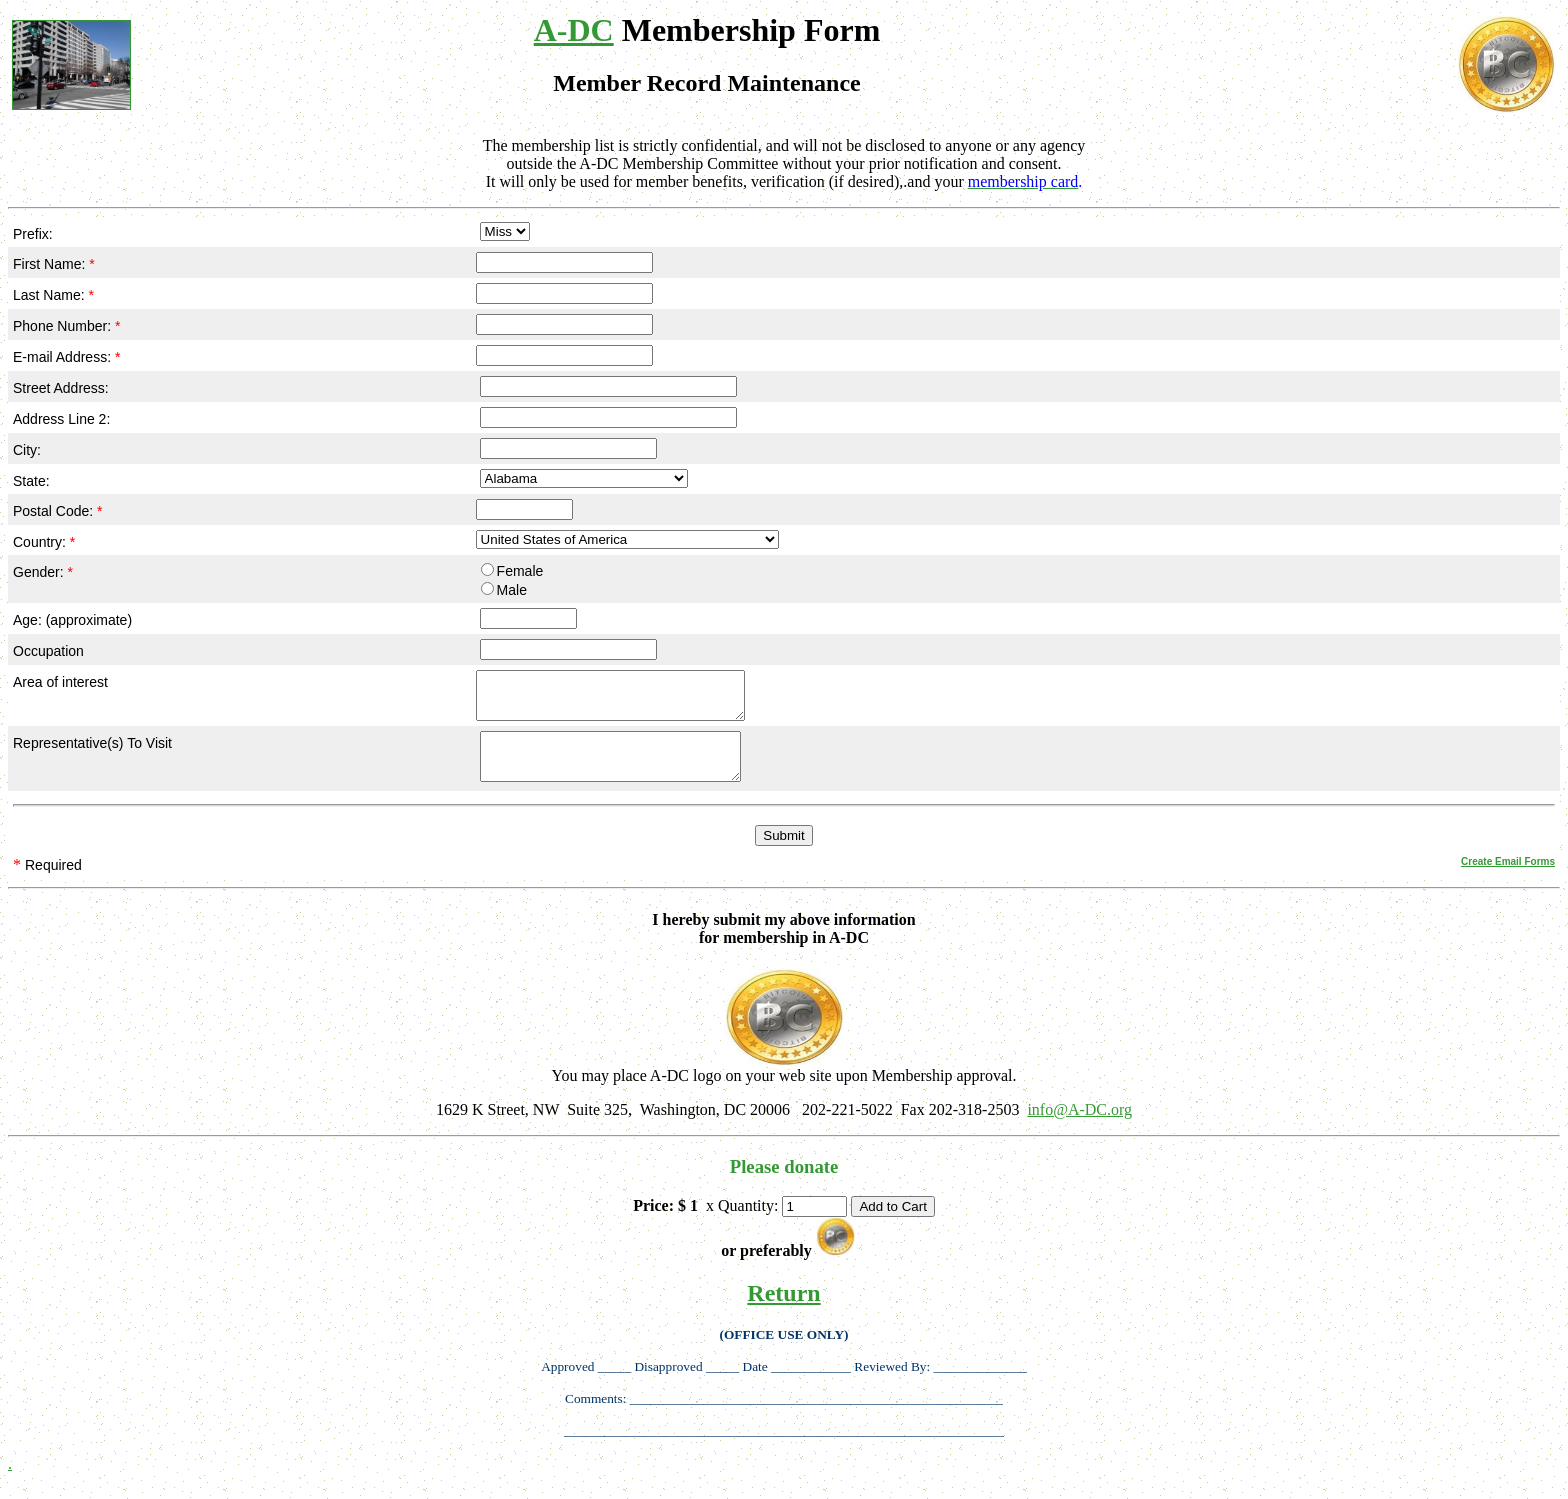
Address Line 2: (61, 419)
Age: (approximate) (72, 620)
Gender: (43, 572)
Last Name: (53, 295)
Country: (44, 542)
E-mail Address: (66, 357)
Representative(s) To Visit (92, 752)
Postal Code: (58, 511)
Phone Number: (66, 326)
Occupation (48, 651)
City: (27, 450)
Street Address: (61, 388)
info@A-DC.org (1079, 1127)
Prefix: (33, 234)
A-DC (574, 30)
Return (783, 1311)
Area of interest (60, 682)
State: (31, 481)
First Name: (54, 264)
